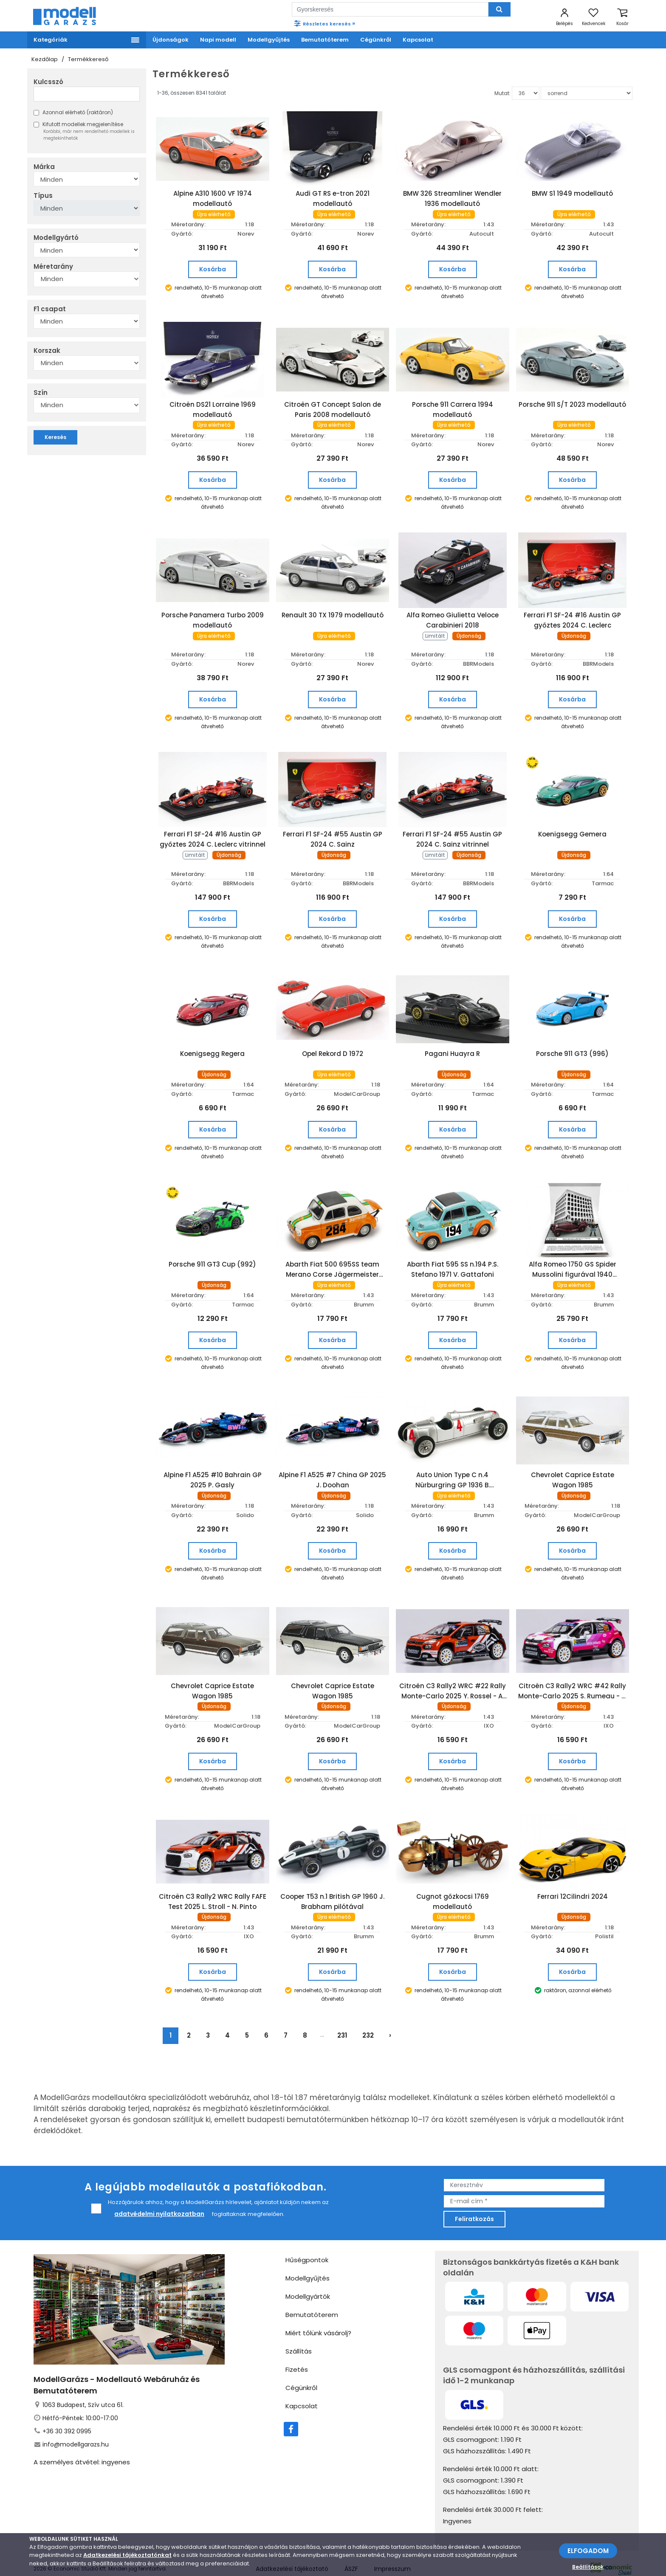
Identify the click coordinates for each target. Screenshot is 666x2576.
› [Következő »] (390, 2017)
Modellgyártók (307, 2278)
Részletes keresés (324, 23)
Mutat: (502, 93)
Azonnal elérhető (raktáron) (73, 112)
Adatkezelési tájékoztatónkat (127, 2555)
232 (368, 2017)
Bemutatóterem (311, 2296)
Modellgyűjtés (307, 2260)
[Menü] (86, 39)
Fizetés (296, 2351)
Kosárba (212, 269)
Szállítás (298, 2333)
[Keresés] (499, 9)
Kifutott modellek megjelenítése (87, 131)
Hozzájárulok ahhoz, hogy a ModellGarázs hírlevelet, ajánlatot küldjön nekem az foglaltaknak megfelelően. (210, 2191)
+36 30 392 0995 (66, 2413)
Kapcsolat (301, 2388)
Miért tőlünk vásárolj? (318, 2315)
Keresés (55, 437)
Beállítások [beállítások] (588, 2566)
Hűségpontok (306, 2242)
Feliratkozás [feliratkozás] (474, 2201)
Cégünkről (301, 2369)
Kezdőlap (44, 59)
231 (342, 2017)
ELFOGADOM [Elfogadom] (588, 2550)
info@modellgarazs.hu (75, 2426)
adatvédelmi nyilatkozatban (159, 2196)
